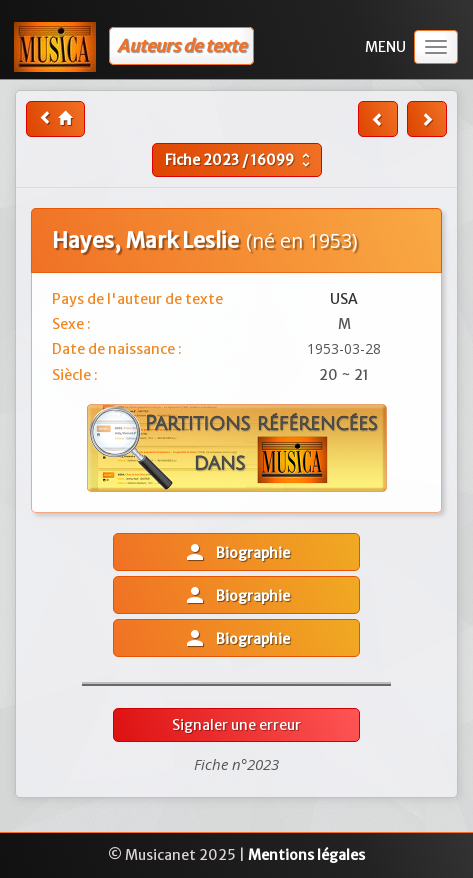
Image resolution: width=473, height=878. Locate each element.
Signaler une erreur (236, 725)
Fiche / (240, 160)
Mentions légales (306, 855)
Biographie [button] (236, 552)
